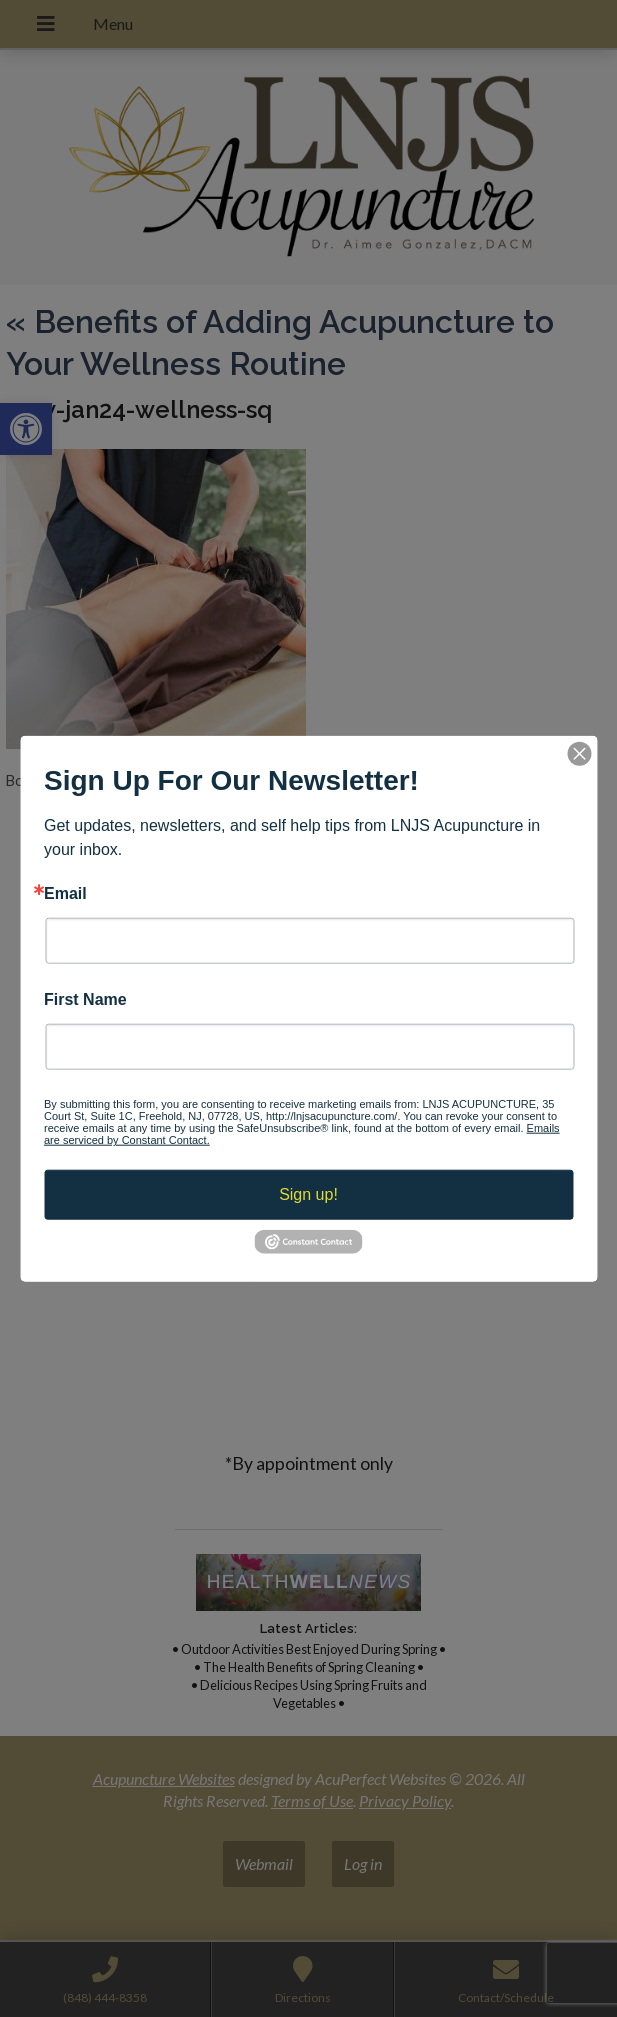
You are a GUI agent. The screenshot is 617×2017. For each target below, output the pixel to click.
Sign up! (308, 1194)
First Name (85, 1000)
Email (65, 893)
